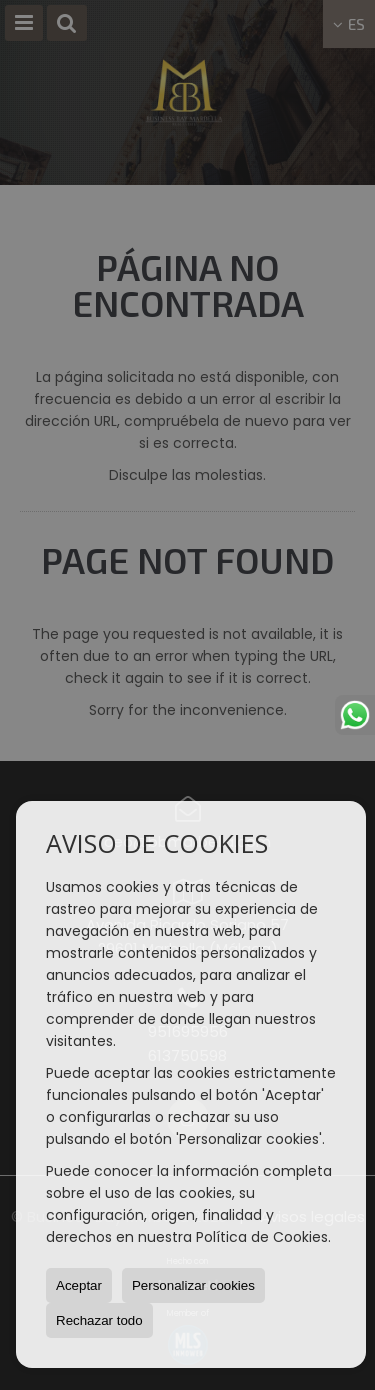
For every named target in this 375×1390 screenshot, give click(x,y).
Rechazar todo (99, 1320)
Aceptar (79, 1285)
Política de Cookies (262, 1237)
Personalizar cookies (193, 1285)
